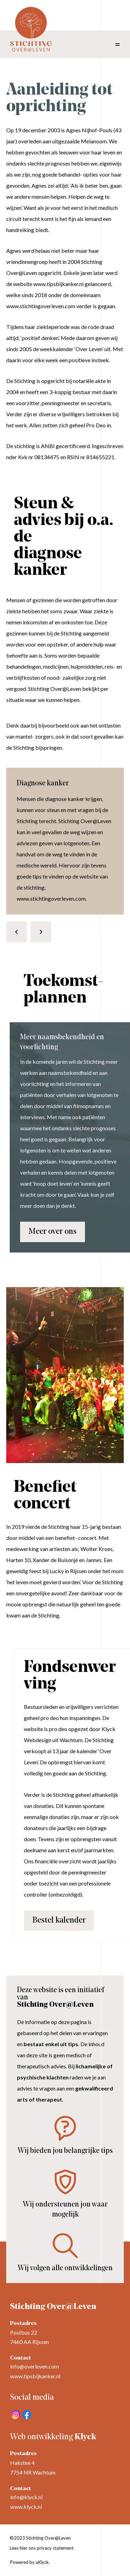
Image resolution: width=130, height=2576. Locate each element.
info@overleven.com (34, 2366)
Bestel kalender (59, 1920)
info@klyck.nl (26, 2497)
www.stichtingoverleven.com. (52, 898)
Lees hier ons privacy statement (41, 2548)
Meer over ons (52, 1232)
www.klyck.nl (26, 2506)
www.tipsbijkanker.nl (35, 2376)
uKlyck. (43, 2562)
